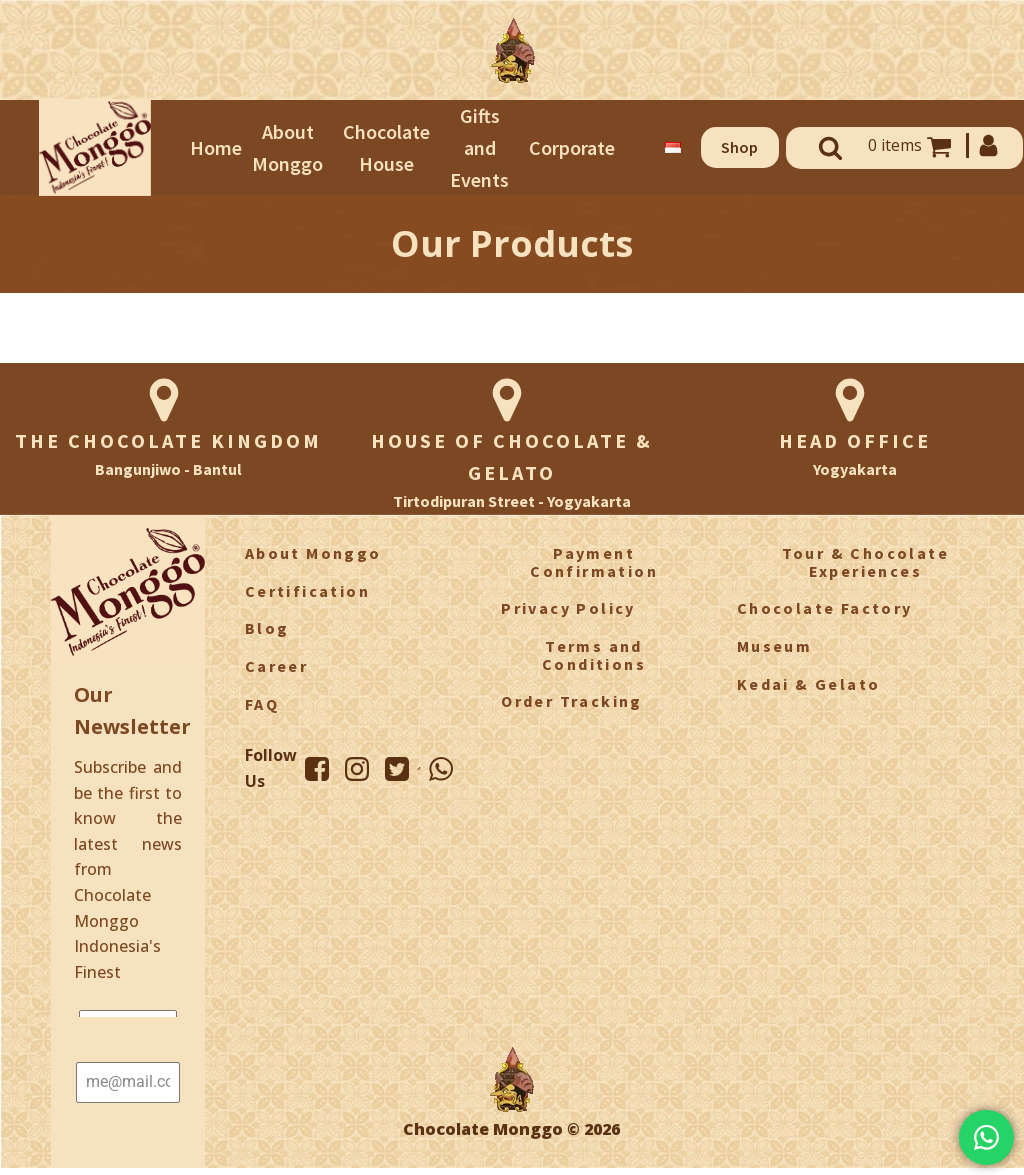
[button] (740, 148)
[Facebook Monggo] (317, 769)
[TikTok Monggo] (419, 768)
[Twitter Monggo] (397, 769)
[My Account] (987, 145)
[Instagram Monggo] (357, 769)
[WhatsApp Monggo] (441, 769)
